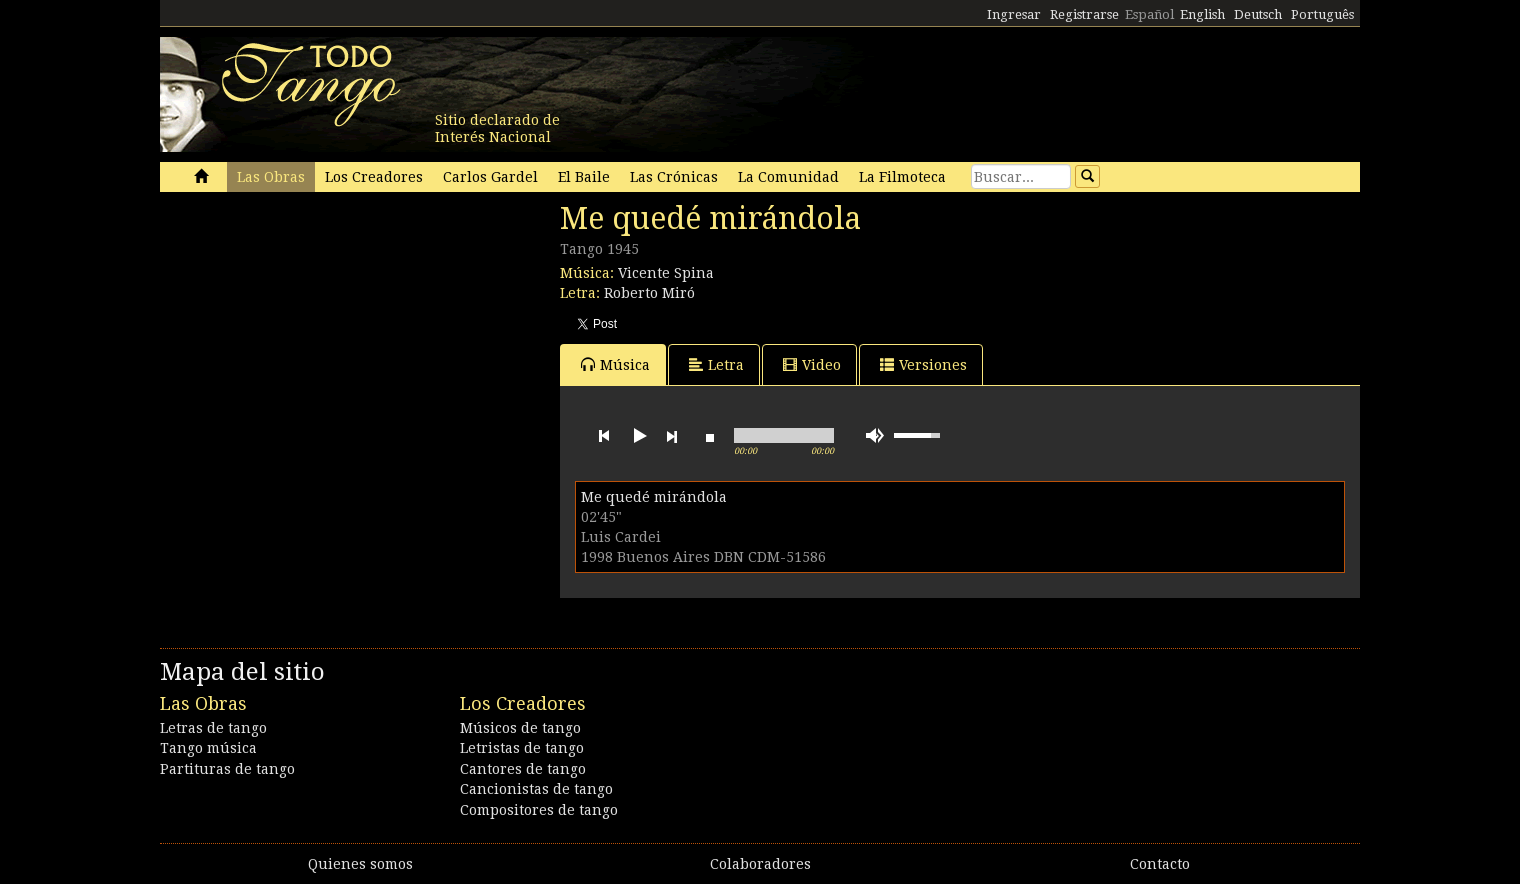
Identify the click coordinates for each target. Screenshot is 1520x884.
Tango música (208, 748)
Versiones (923, 364)
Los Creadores (374, 177)
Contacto (1160, 864)
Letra (716, 364)
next (672, 436)
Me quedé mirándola (654, 497)
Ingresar (1014, 14)
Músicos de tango (520, 728)
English (1202, 14)
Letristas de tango (522, 748)
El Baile (584, 177)
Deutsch (1258, 14)
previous (604, 436)
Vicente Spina (666, 273)
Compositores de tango (539, 810)
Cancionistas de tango (536, 789)
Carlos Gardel (490, 177)
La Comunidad (788, 177)
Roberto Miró (649, 293)
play (638, 436)
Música (615, 364)
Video (812, 364)
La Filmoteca (902, 177)
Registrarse (1084, 14)
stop (710, 436)
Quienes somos (360, 864)
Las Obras (271, 177)
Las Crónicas (674, 177)
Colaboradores (760, 864)
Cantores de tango (523, 769)
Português (1322, 14)
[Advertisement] (310, 338)
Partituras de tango (227, 769)
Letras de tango (213, 728)
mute (875, 435)
